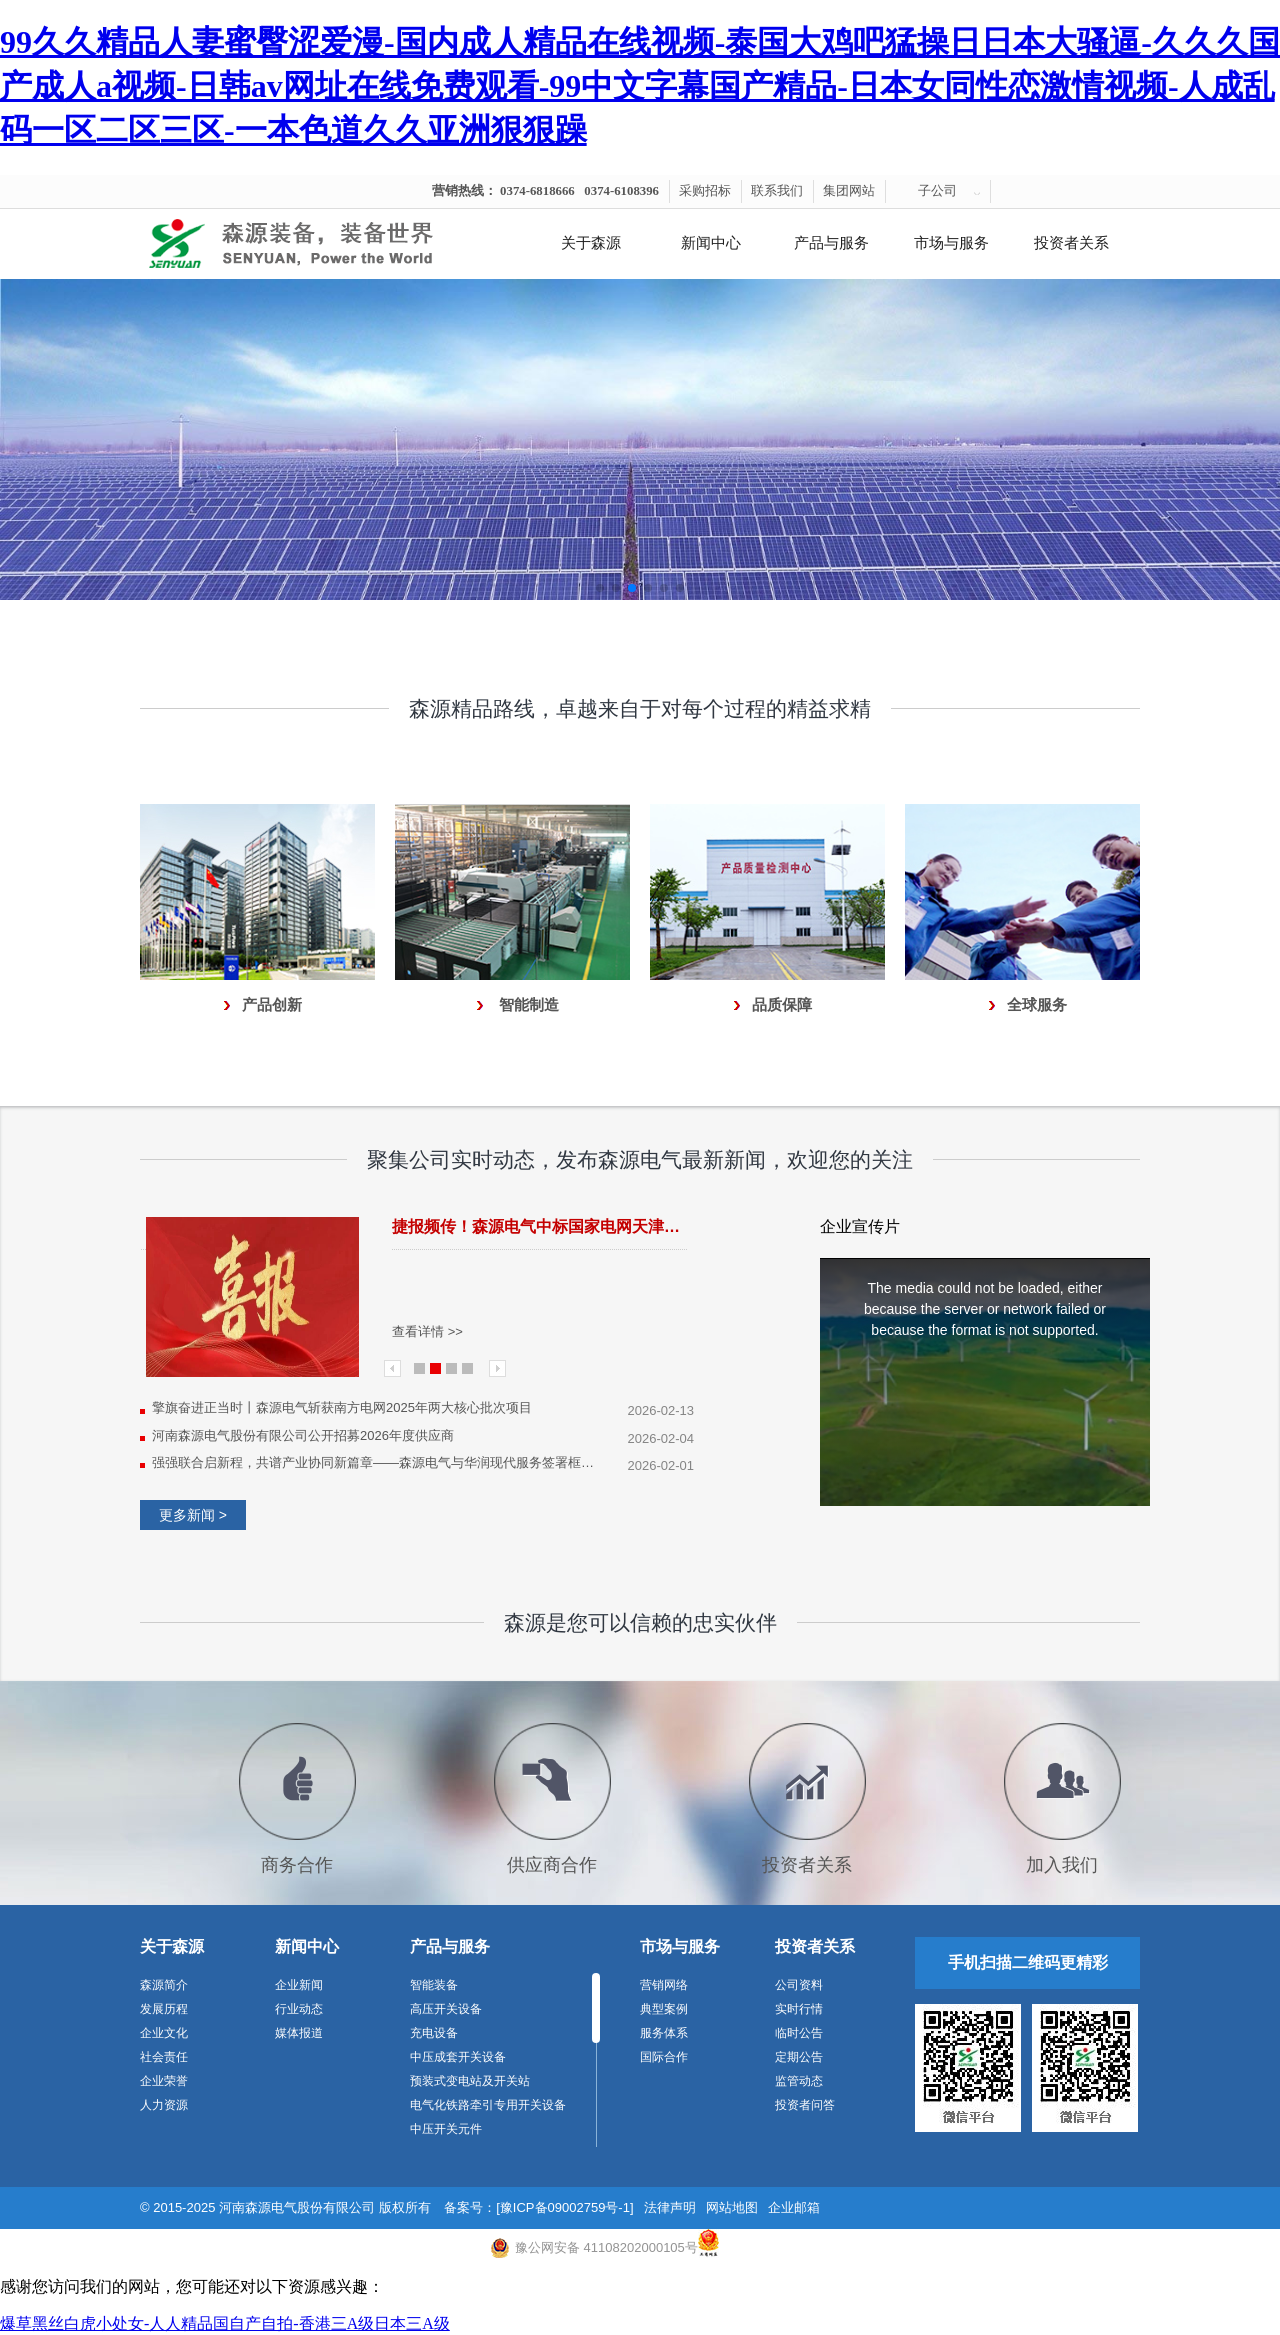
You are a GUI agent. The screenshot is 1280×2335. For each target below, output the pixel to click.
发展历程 (164, 2009)
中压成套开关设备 (458, 2057)
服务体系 (664, 2033)
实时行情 (799, 2009)
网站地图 (732, 2207)
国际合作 (664, 2057)
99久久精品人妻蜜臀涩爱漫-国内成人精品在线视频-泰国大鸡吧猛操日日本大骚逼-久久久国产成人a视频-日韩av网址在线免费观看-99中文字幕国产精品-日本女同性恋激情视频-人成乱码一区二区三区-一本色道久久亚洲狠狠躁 (640, 86)
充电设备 (434, 2033)
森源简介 (164, 1985)
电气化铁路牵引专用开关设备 (488, 2105)
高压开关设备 (446, 2009)
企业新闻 (299, 1985)
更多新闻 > (193, 1515)
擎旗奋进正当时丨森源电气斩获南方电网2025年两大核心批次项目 (342, 1407)
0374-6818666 (537, 191)
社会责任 (164, 2057)
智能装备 (434, 1985)
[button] (600, 588)
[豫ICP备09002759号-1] (564, 2207)
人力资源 (164, 2105)
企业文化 (164, 2033)
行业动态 (299, 2009)
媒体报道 (299, 2033)
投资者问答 (805, 2105)
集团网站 (849, 191)
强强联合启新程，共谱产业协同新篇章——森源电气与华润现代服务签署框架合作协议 (377, 1462)
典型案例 (664, 2009)
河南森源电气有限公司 (315, 244)
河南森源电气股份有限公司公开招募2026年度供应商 (303, 1435)
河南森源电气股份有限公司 (297, 2207)
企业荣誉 (164, 2081)
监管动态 (799, 2081)
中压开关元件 (446, 2129)
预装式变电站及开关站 (470, 2081)
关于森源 (591, 243)
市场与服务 (951, 243)
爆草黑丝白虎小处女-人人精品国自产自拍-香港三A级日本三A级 (225, 2323)
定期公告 (799, 2057)
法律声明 (670, 2207)
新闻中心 (711, 243)
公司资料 (799, 1985)
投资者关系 (1071, 243)
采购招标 (705, 191)
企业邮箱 (794, 2207)
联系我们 (777, 191)
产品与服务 (831, 243)
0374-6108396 (621, 191)
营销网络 (664, 1985)
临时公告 (799, 2033)
